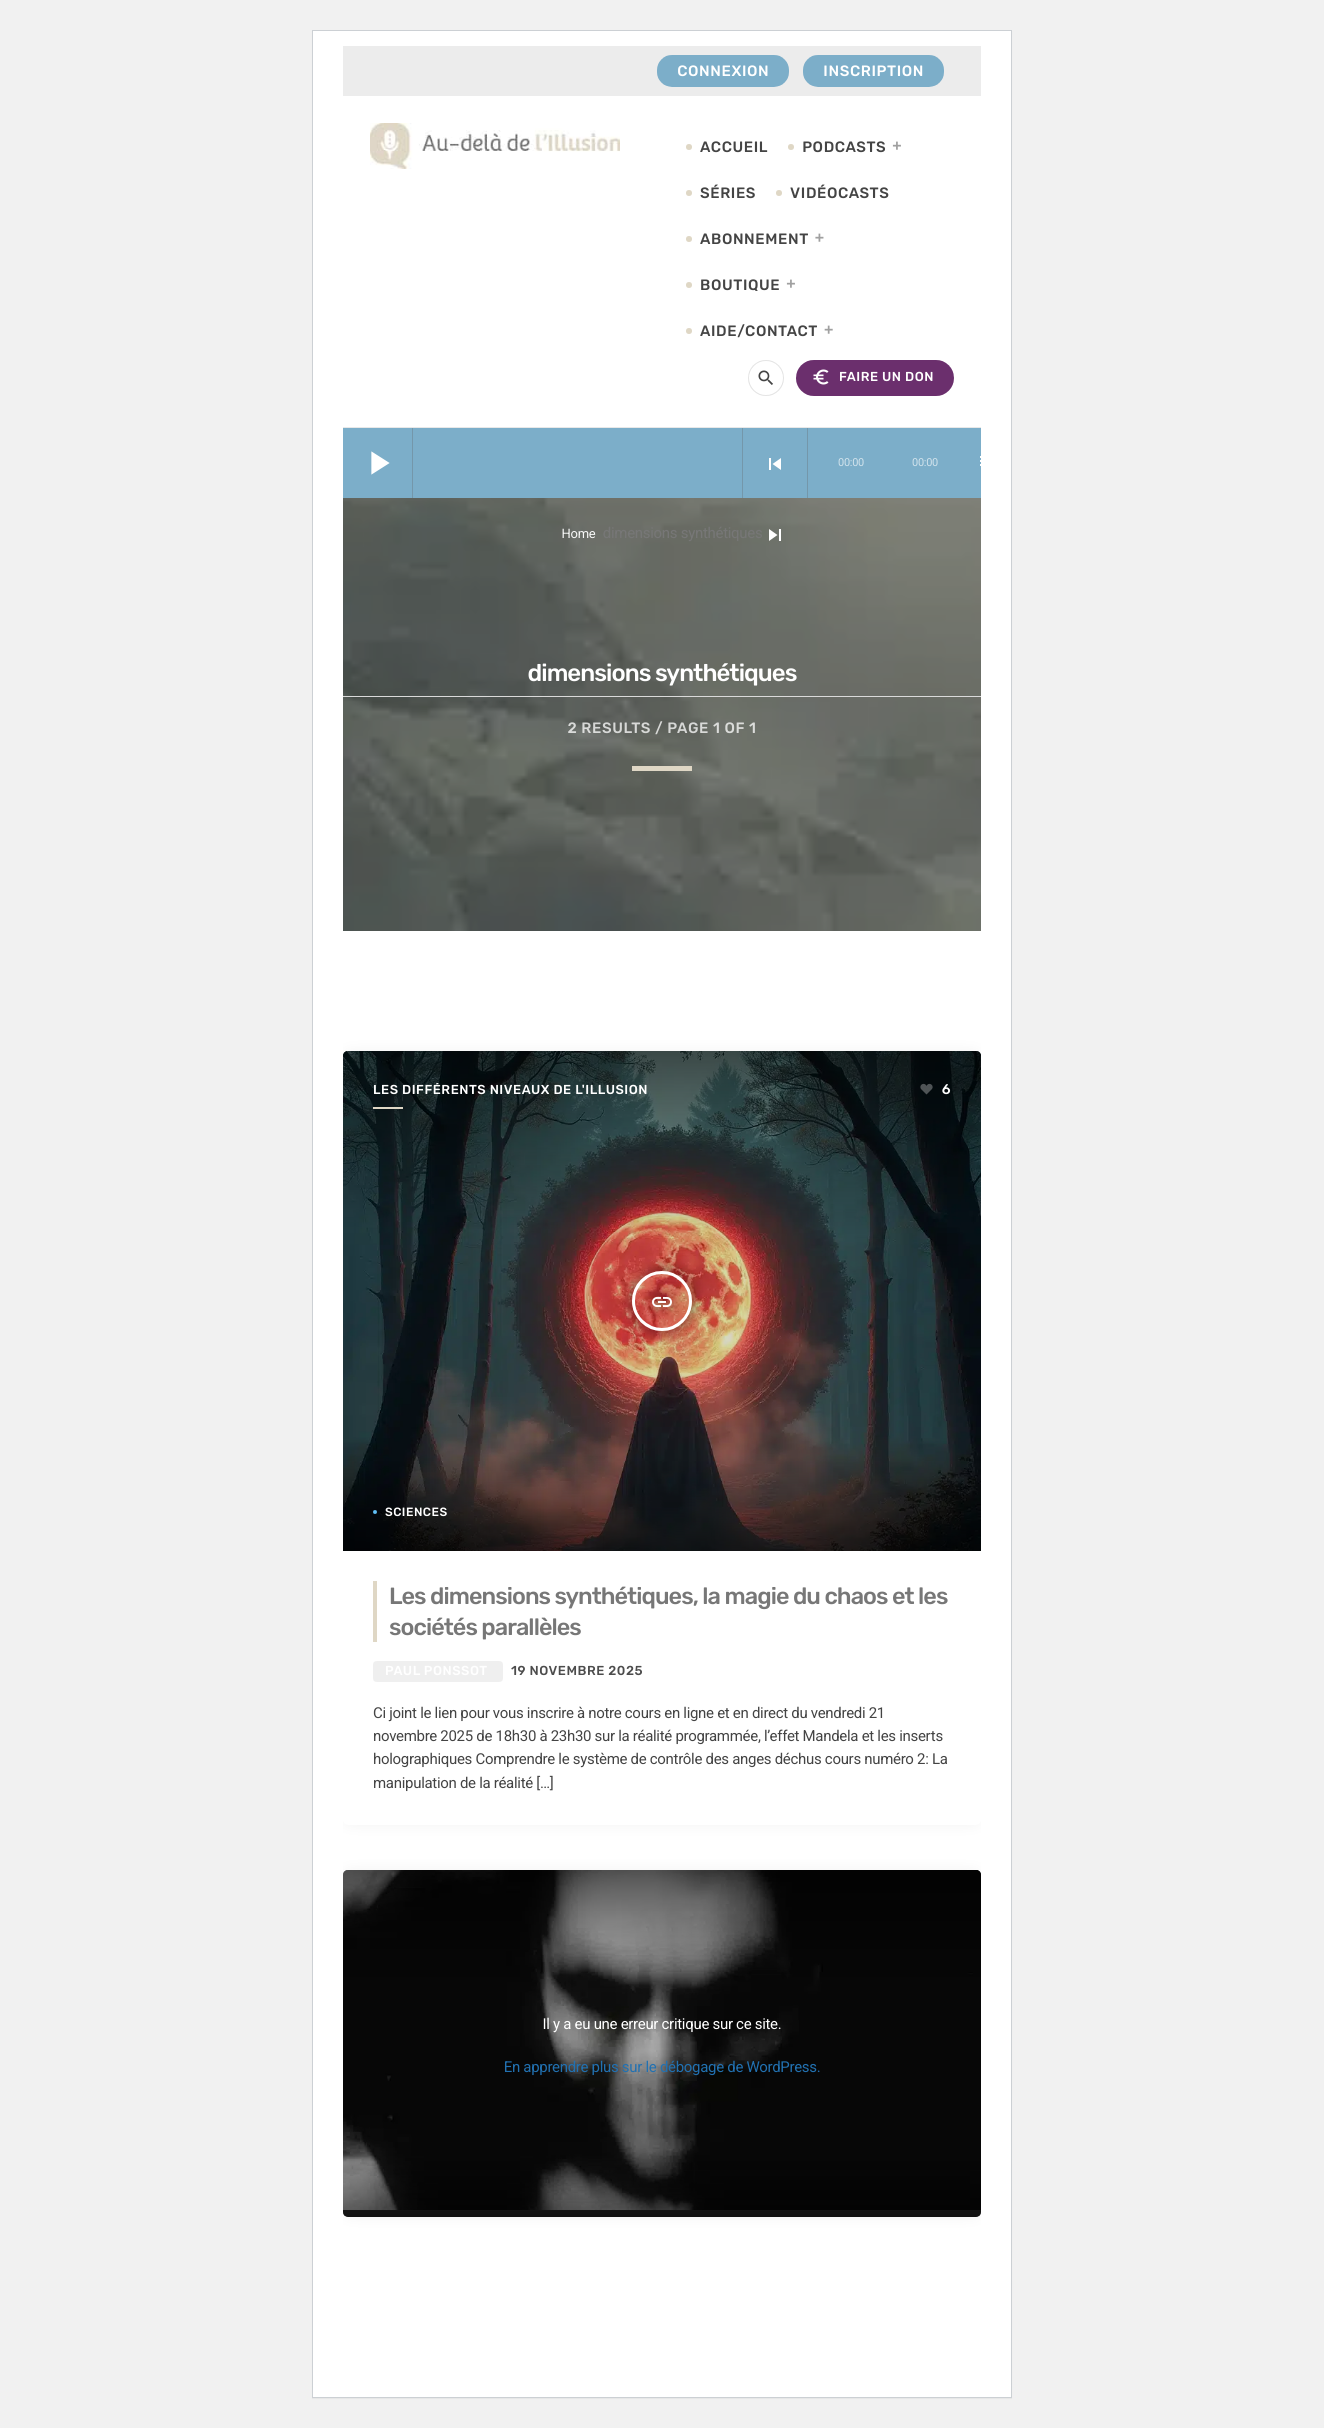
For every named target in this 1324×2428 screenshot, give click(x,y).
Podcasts (844, 147)
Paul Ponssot (436, 1671)
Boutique (740, 285)
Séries (728, 193)
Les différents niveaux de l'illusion (510, 1090)
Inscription (873, 71)
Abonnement (754, 239)
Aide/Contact (759, 331)
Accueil (734, 147)
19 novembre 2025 (577, 1671)
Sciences (416, 1512)
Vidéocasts (839, 193)
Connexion (723, 71)
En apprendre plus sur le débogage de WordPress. (662, 2067)
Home (579, 534)
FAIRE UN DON (872, 377)
